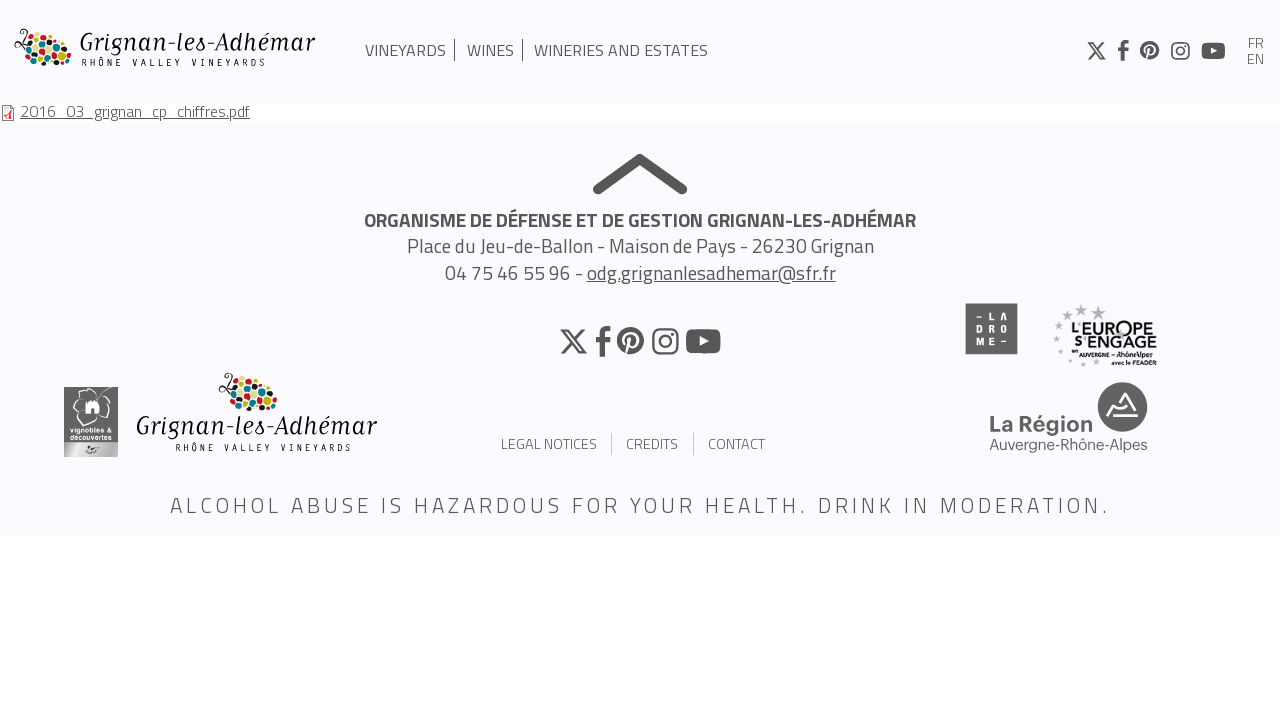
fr (1256, 44)
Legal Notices (549, 444)
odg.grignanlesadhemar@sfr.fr (711, 272)
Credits (652, 444)
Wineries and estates (621, 50)
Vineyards (405, 50)
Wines (490, 50)
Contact (736, 444)
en (1255, 60)
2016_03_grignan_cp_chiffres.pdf (135, 111)
